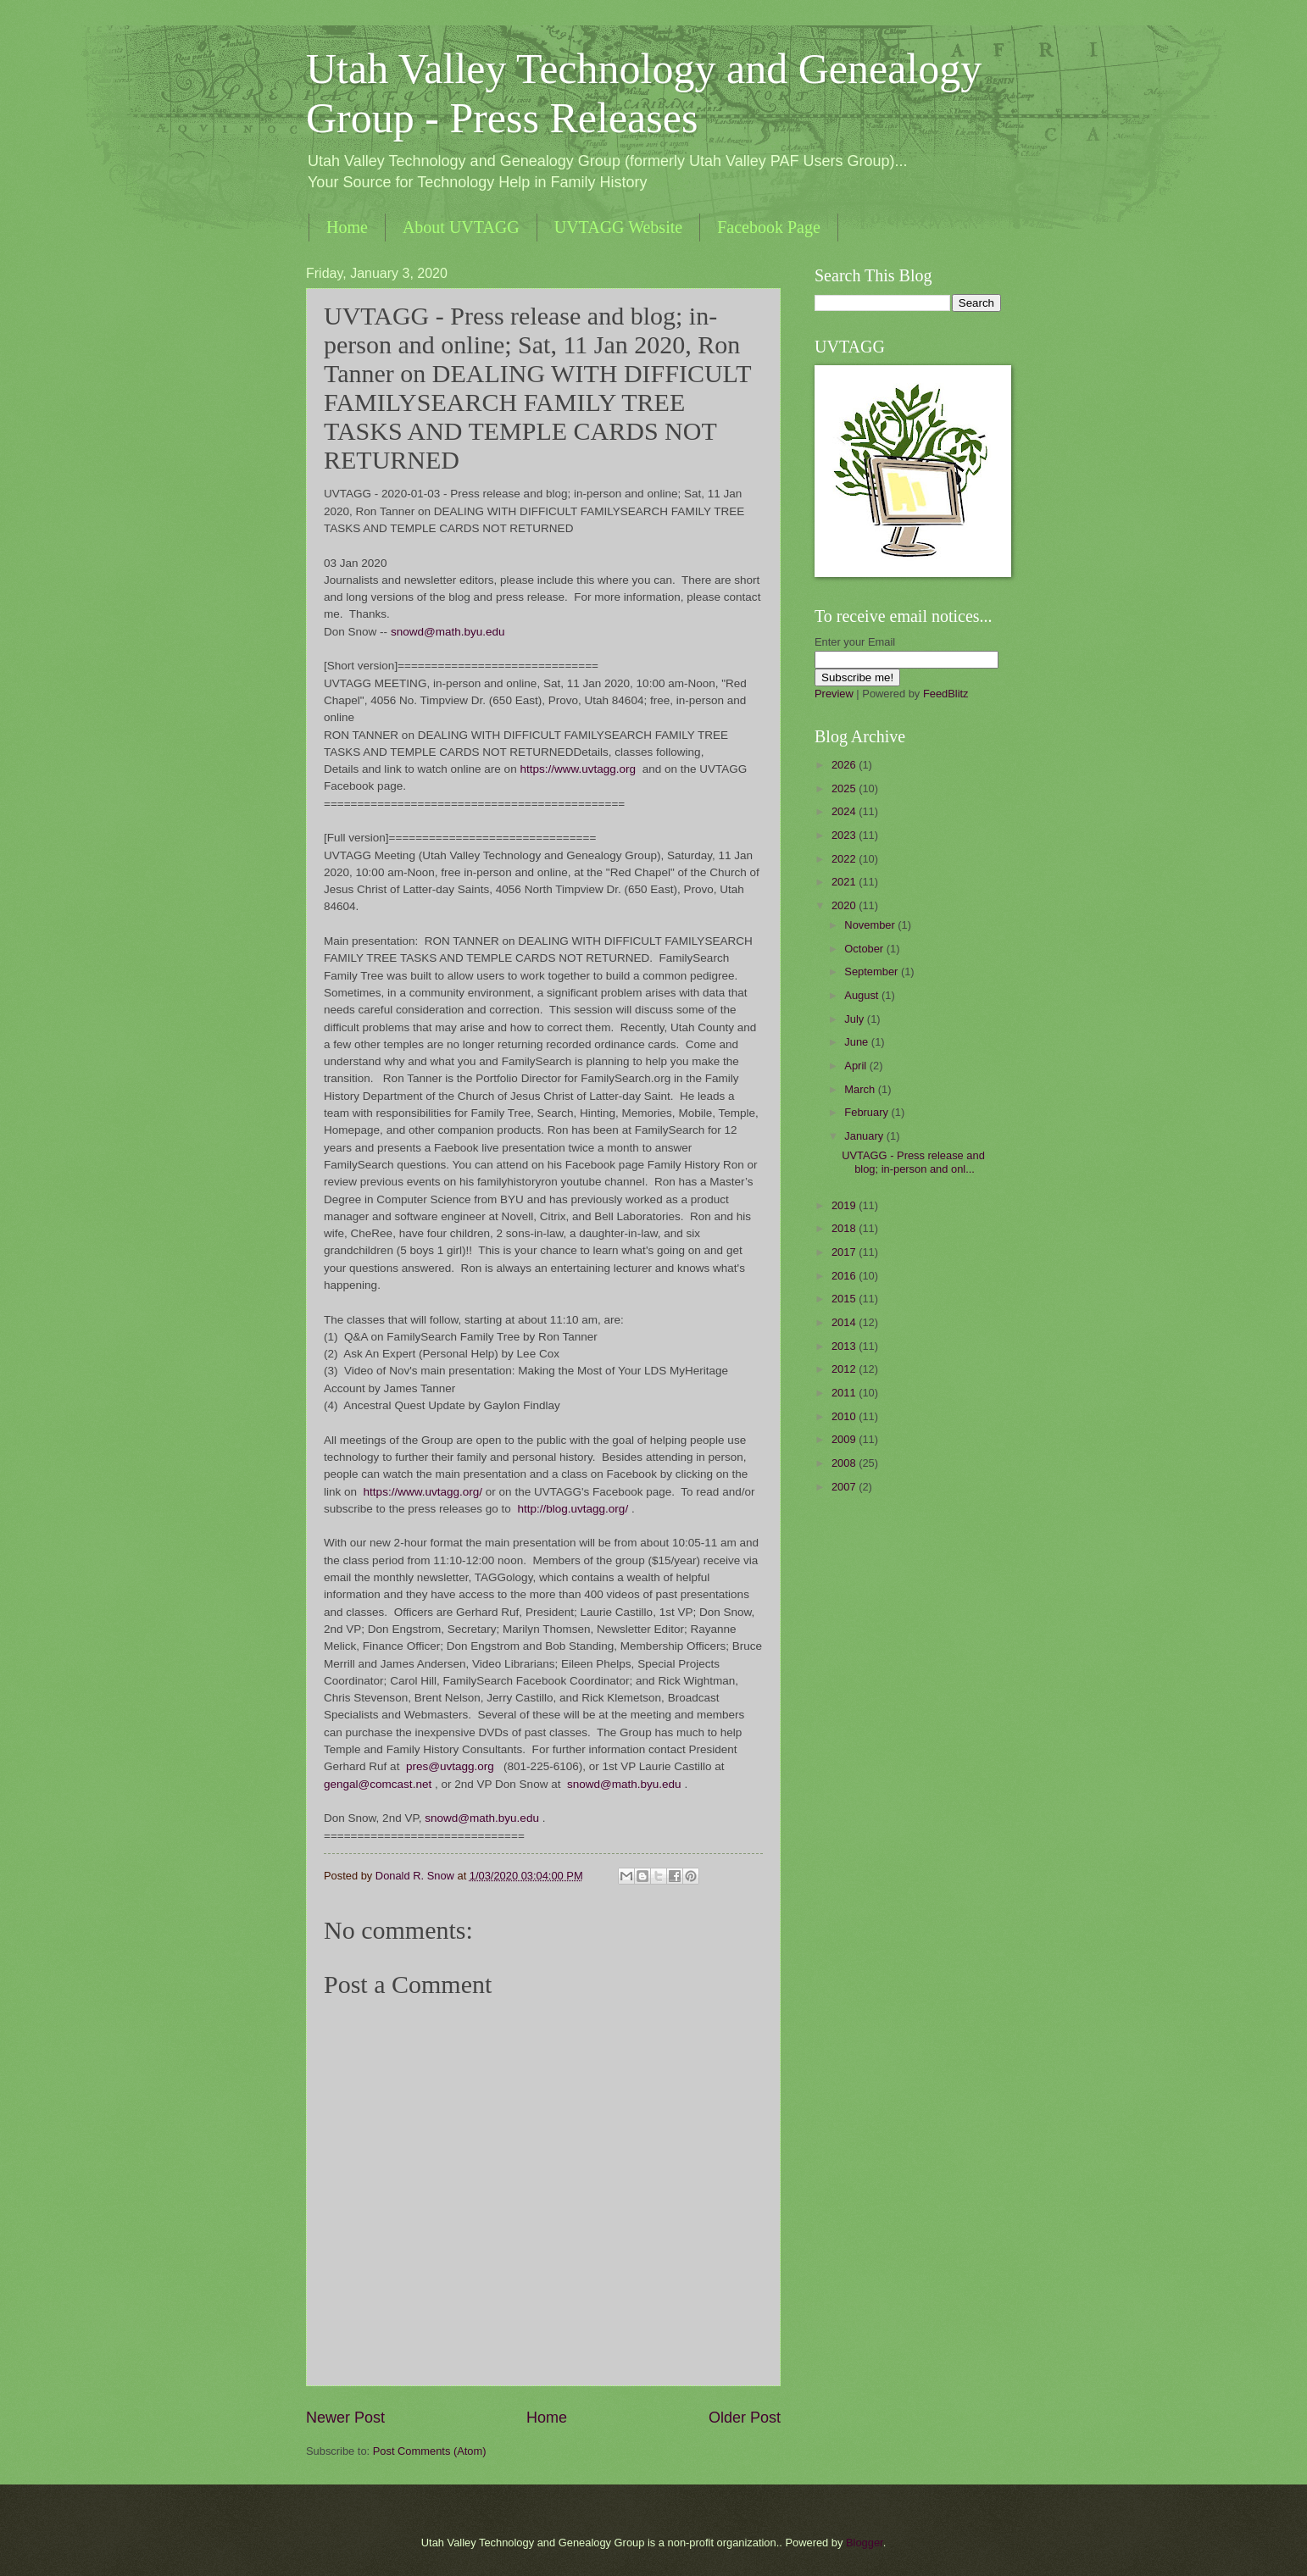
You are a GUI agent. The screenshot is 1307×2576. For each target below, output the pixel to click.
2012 (845, 1369)
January (865, 1136)
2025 (845, 788)
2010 (845, 1416)
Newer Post (345, 2417)
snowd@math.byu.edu (448, 631)
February (867, 1112)
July (855, 1019)
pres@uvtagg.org (450, 1766)
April (856, 1065)
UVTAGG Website (618, 227)
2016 (845, 1275)
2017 (845, 1252)
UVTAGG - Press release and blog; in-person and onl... (913, 1161)
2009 (845, 1439)
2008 (845, 1463)
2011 (845, 1392)
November (871, 925)
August (863, 995)
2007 (845, 1486)
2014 (845, 1322)
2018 (845, 1228)
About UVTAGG (461, 227)
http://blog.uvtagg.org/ (572, 1508)
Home (347, 227)
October (865, 948)
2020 (845, 905)
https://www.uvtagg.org (578, 769)
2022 (845, 858)
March (860, 1089)
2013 (845, 1346)
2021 (845, 881)
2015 (845, 1298)
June (857, 1041)
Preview (834, 693)
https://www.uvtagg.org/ (423, 1491)
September (872, 971)
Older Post (745, 2417)
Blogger (864, 2542)
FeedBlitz (946, 693)
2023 (845, 835)
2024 (845, 811)
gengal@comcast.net (377, 1784)
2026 (845, 764)
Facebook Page (768, 227)
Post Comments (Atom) (430, 2451)
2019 (845, 1205)
